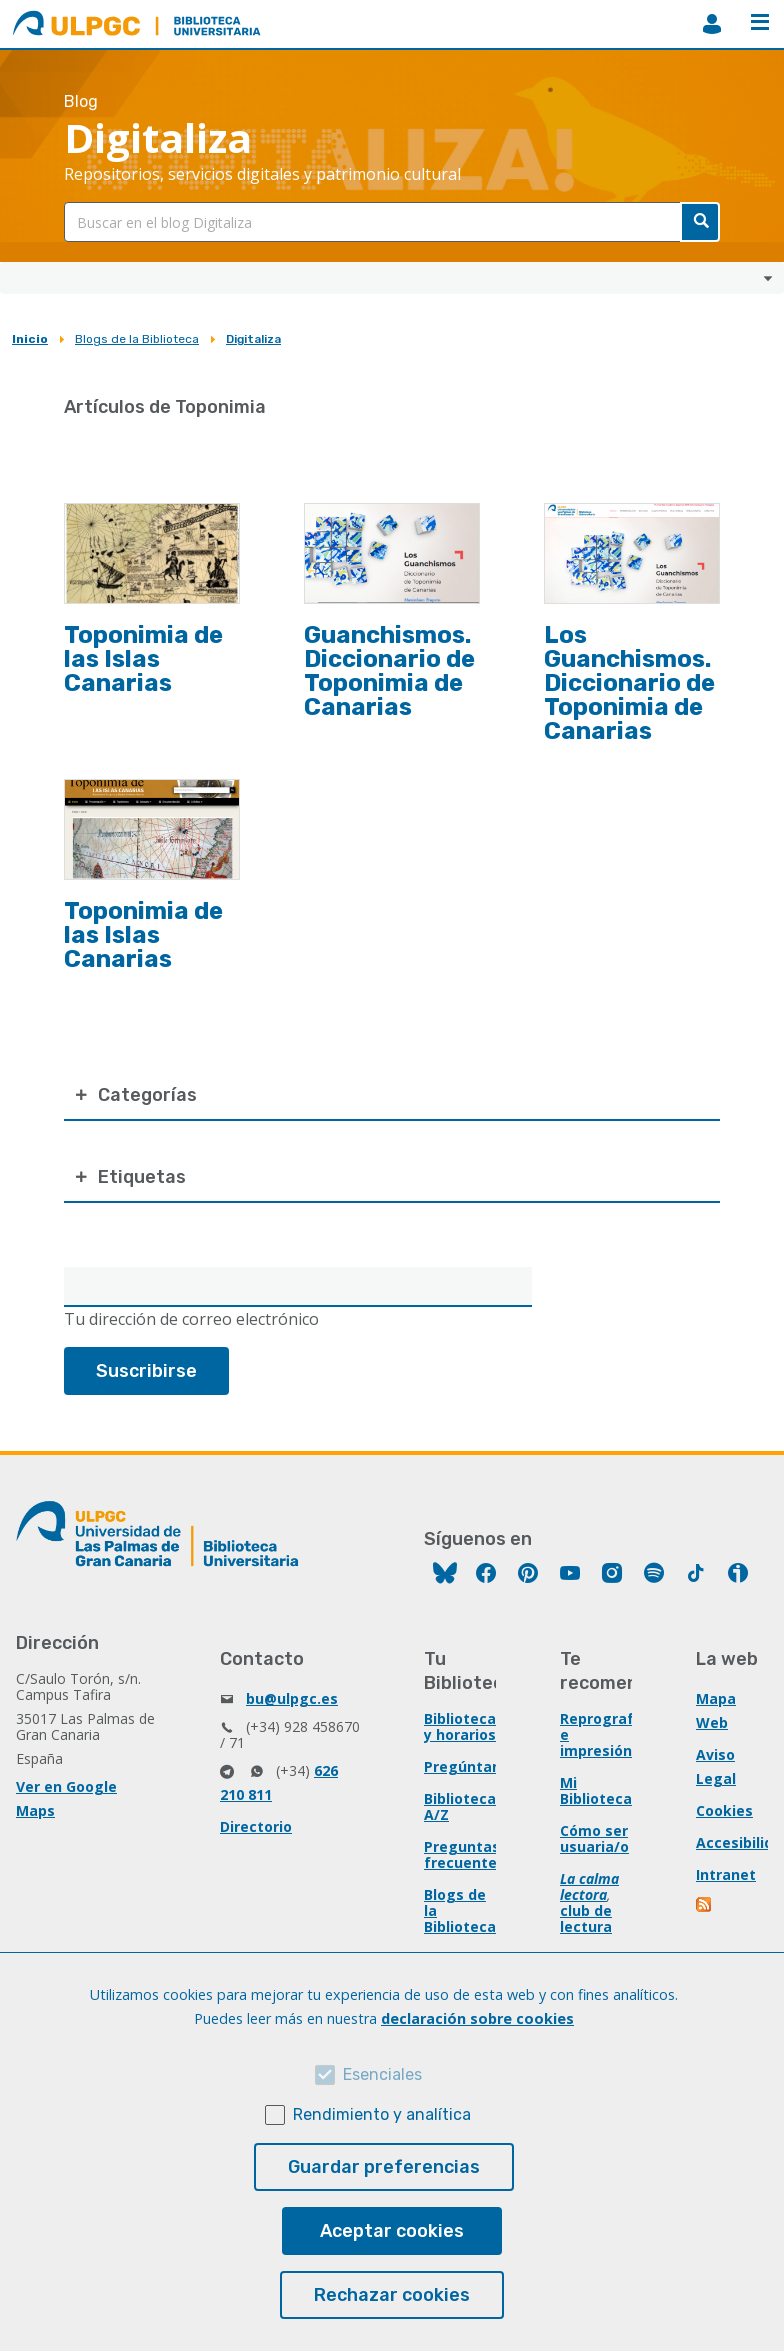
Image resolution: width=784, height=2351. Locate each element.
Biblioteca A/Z (460, 1806)
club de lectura (586, 1918)
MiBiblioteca (712, 24)
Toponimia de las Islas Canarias (143, 659)
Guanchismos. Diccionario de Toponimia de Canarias (389, 671)
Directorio (256, 1826)
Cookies (724, 1810)
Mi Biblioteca (596, 1790)
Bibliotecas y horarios (464, 1726)
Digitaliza (253, 339)
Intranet (726, 1874)
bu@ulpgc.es (292, 1698)
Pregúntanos (471, 1766)
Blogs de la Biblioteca (137, 339)
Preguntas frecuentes (464, 1854)
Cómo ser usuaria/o (594, 1838)
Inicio (30, 339)
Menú (760, 22)
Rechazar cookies (392, 2295)
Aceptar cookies (392, 2231)
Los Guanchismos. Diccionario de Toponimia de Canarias (629, 683)
